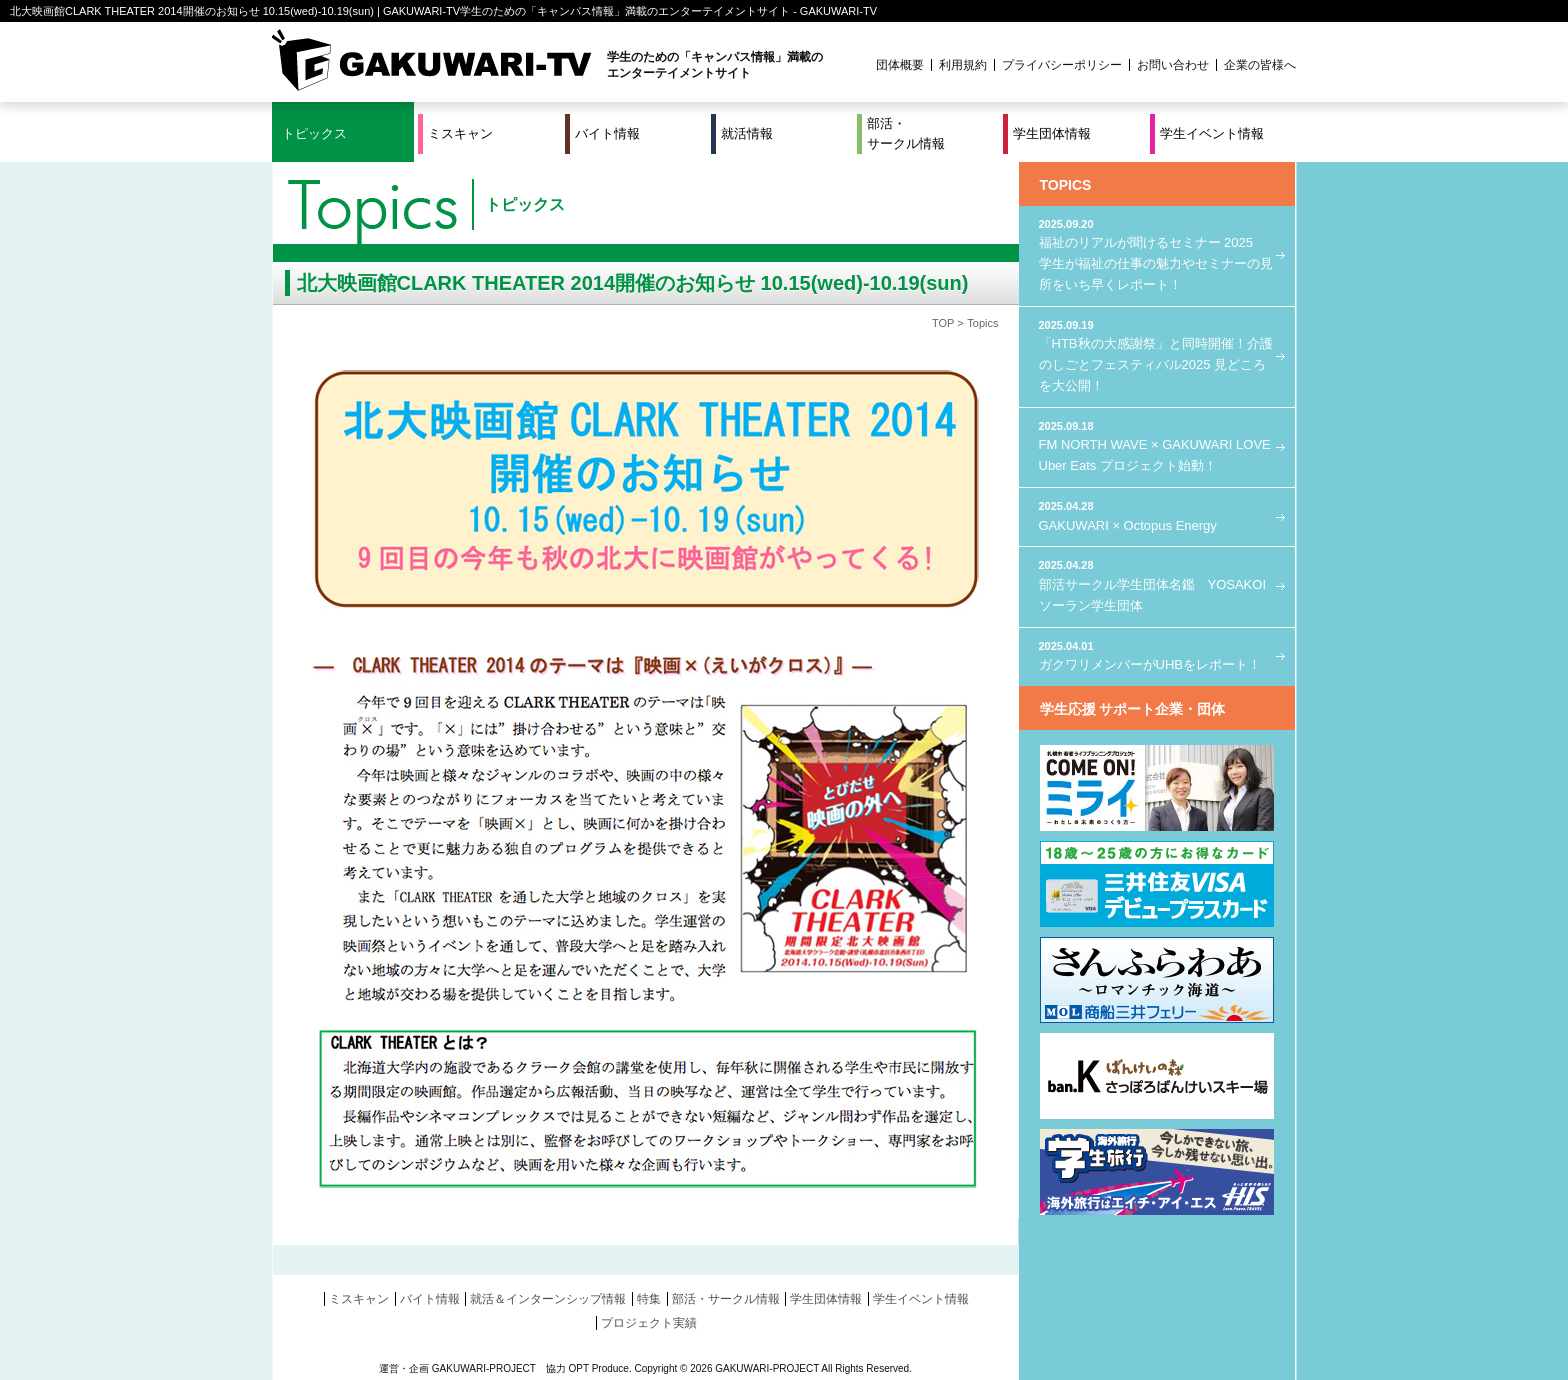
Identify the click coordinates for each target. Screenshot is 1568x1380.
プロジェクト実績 (649, 1323)
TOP (943, 323)
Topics (982, 323)
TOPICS (1066, 185)
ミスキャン (460, 133)
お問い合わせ (1173, 65)
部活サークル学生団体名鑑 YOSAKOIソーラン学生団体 (1157, 584)
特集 (649, 1299)
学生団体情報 (1052, 133)
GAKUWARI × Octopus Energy (1157, 515)
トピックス (314, 133)
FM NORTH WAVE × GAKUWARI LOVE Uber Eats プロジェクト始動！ (1157, 445)
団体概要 (900, 65)
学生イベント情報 (1212, 133)
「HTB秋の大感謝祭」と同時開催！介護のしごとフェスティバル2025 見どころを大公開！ (1157, 355)
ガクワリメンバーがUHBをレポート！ (1157, 655)
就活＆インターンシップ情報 (548, 1299)
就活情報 (747, 133)
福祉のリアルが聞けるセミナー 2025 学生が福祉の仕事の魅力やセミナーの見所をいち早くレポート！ (1157, 254)
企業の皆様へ (1260, 65)
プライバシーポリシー (1062, 65)
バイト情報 (607, 133)
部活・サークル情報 (906, 133)
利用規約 (963, 65)
